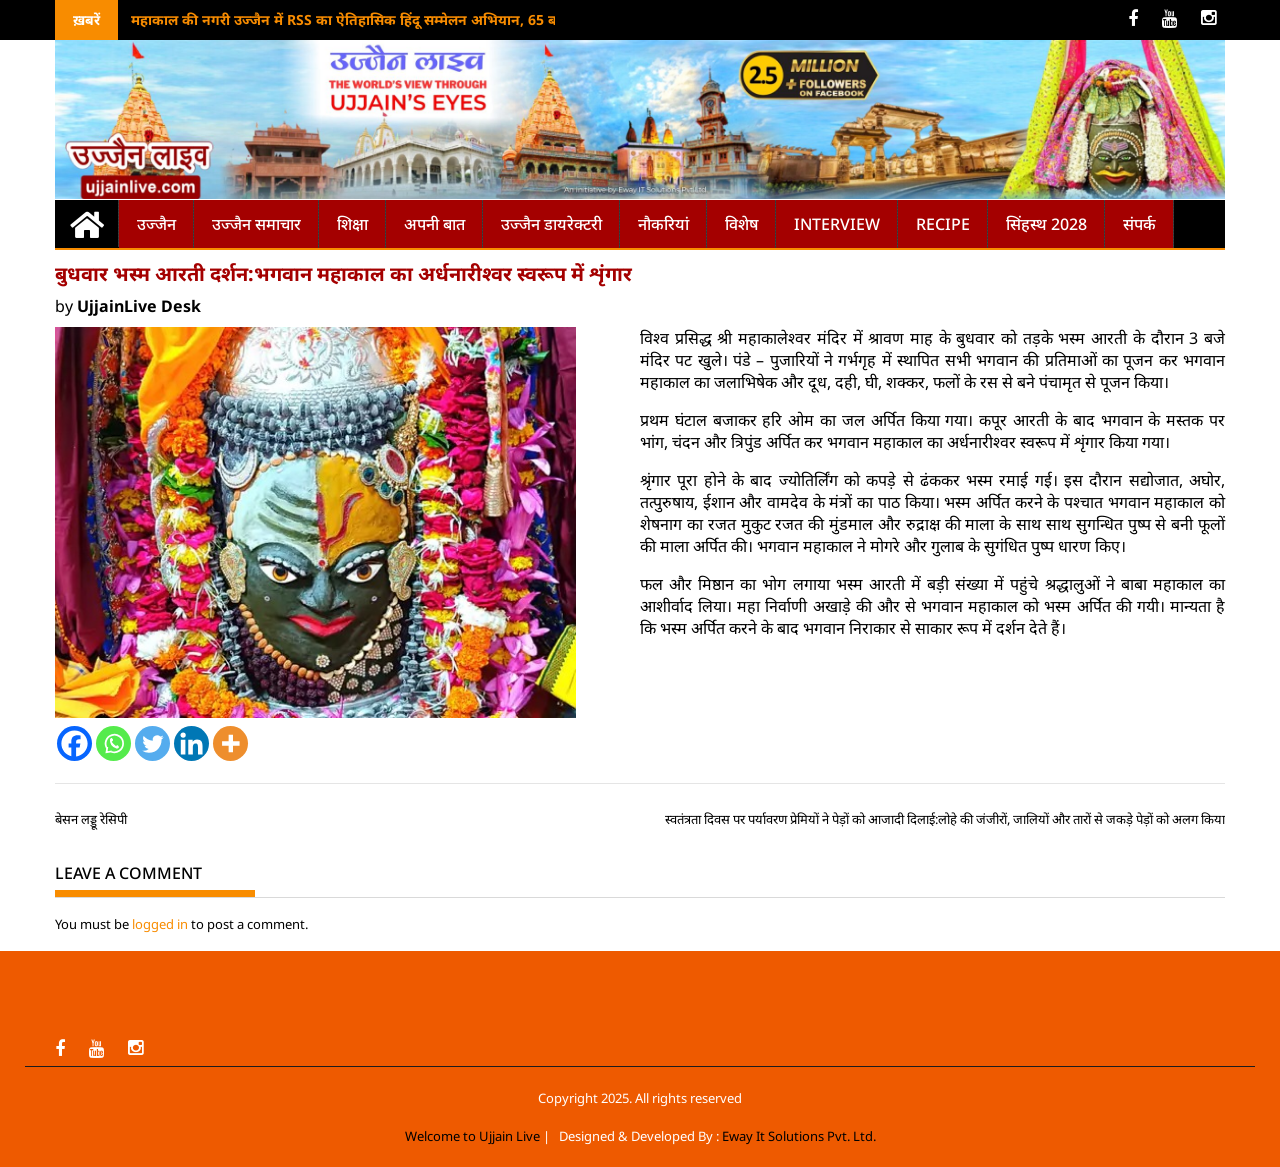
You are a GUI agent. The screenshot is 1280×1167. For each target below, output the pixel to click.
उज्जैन (156, 224)
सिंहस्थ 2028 (1046, 224)
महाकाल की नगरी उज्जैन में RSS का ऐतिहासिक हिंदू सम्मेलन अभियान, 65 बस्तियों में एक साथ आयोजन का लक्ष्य (444, 19)
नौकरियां (663, 224)
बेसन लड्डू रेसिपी (91, 819)
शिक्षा (352, 224)
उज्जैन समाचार (256, 224)
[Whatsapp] (113, 743)
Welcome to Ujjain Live (472, 1136)
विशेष (741, 224)
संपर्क (1139, 224)
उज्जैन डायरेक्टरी (551, 224)
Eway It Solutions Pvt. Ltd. (799, 1136)
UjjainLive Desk (139, 306)
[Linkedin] (191, 743)
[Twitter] (152, 743)
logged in (160, 924)
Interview (837, 224)
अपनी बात (434, 224)
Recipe (943, 224)
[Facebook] (74, 743)
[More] (230, 743)
